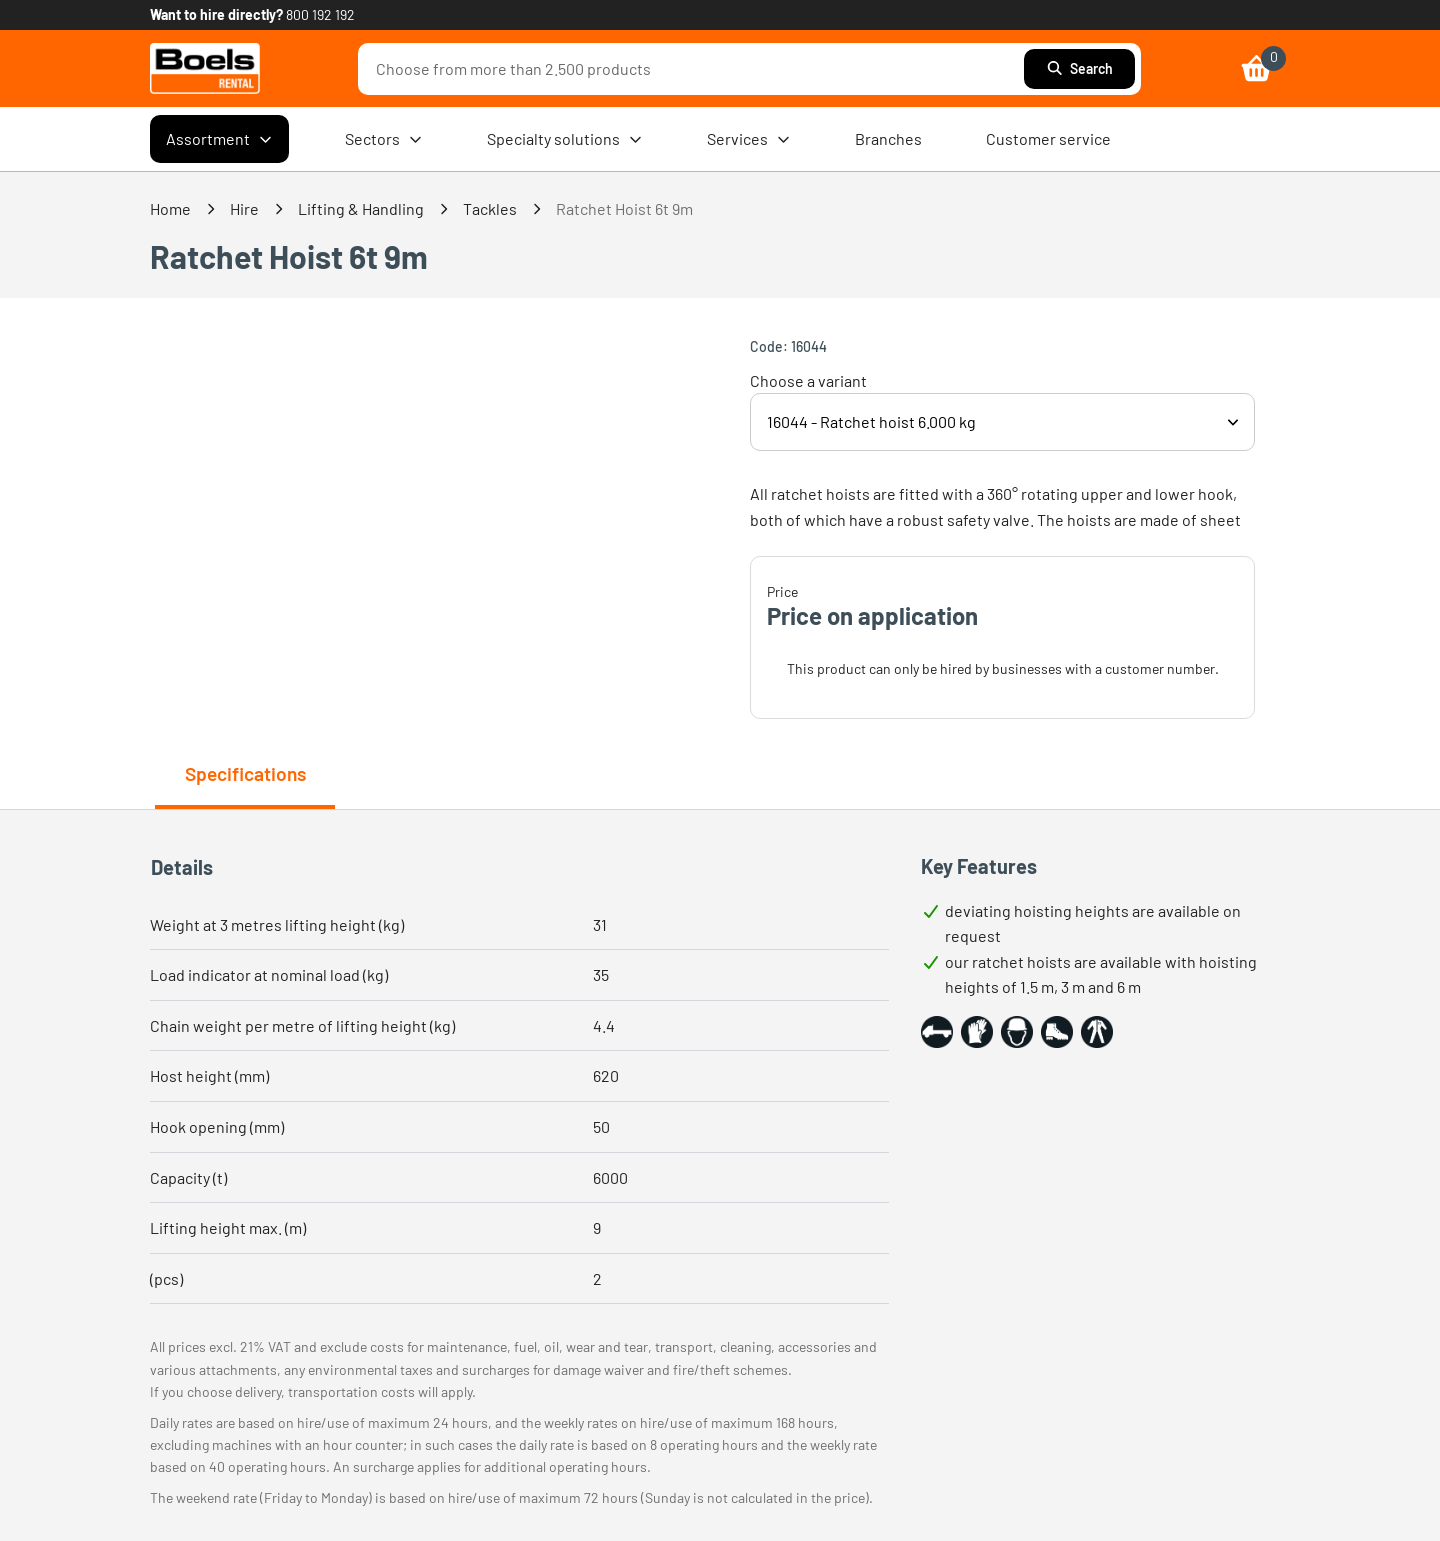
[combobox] (696, 69)
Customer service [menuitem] (1048, 138)
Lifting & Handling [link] (361, 208)
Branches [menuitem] (888, 138)
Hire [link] (244, 208)
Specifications (245, 773)
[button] (937, 1032)
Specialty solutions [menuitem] (565, 139)
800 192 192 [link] (320, 14)
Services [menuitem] (749, 139)
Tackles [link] (490, 208)
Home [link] (170, 208)
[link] (205, 68)
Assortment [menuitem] (219, 139)
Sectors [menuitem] (384, 139)
